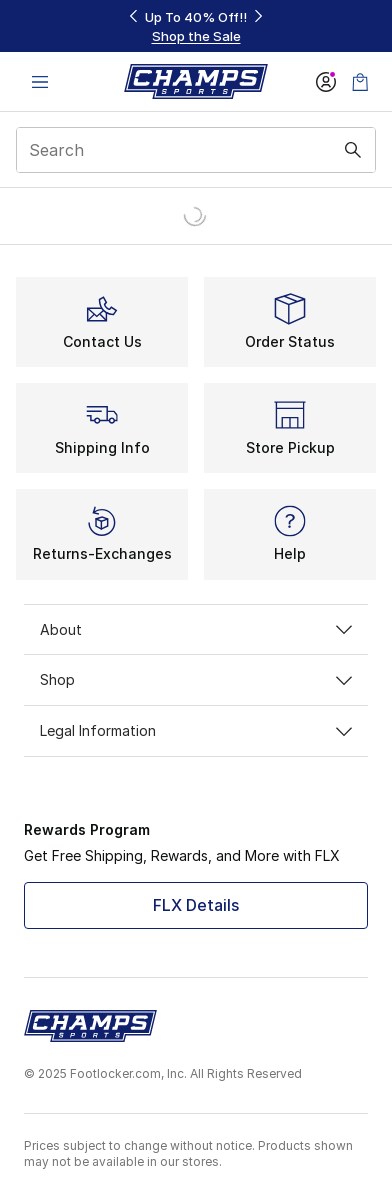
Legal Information (196, 730)
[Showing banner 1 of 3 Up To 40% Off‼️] (196, 26)
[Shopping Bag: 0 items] (360, 81)
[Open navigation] (40, 81)
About (196, 629)
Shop (196, 679)
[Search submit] (353, 150)
